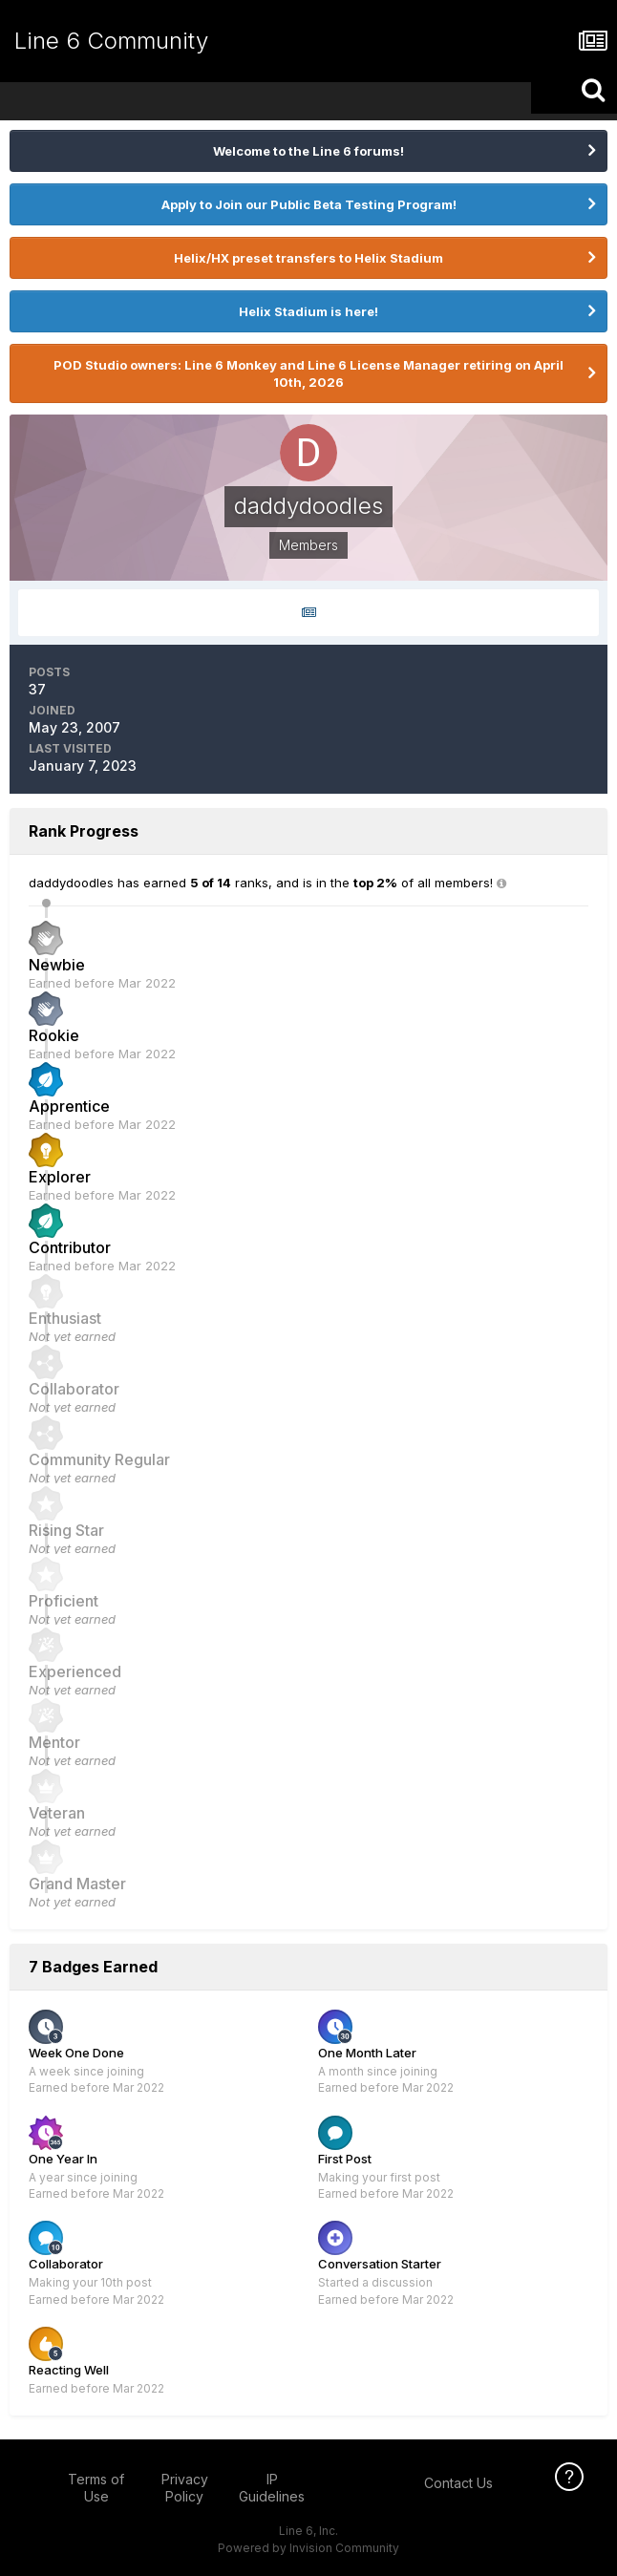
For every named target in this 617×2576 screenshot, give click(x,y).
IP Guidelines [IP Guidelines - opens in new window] (272, 2487)
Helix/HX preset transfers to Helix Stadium (308, 258)
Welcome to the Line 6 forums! (308, 151)
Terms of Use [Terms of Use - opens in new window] (96, 2487)
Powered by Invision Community (308, 2548)
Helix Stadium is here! (308, 311)
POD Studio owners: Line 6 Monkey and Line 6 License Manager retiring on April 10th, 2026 (308, 373)
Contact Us (458, 2483)
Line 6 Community (111, 40)
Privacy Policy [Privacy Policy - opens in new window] (184, 2487)
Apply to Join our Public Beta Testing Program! (309, 204)
